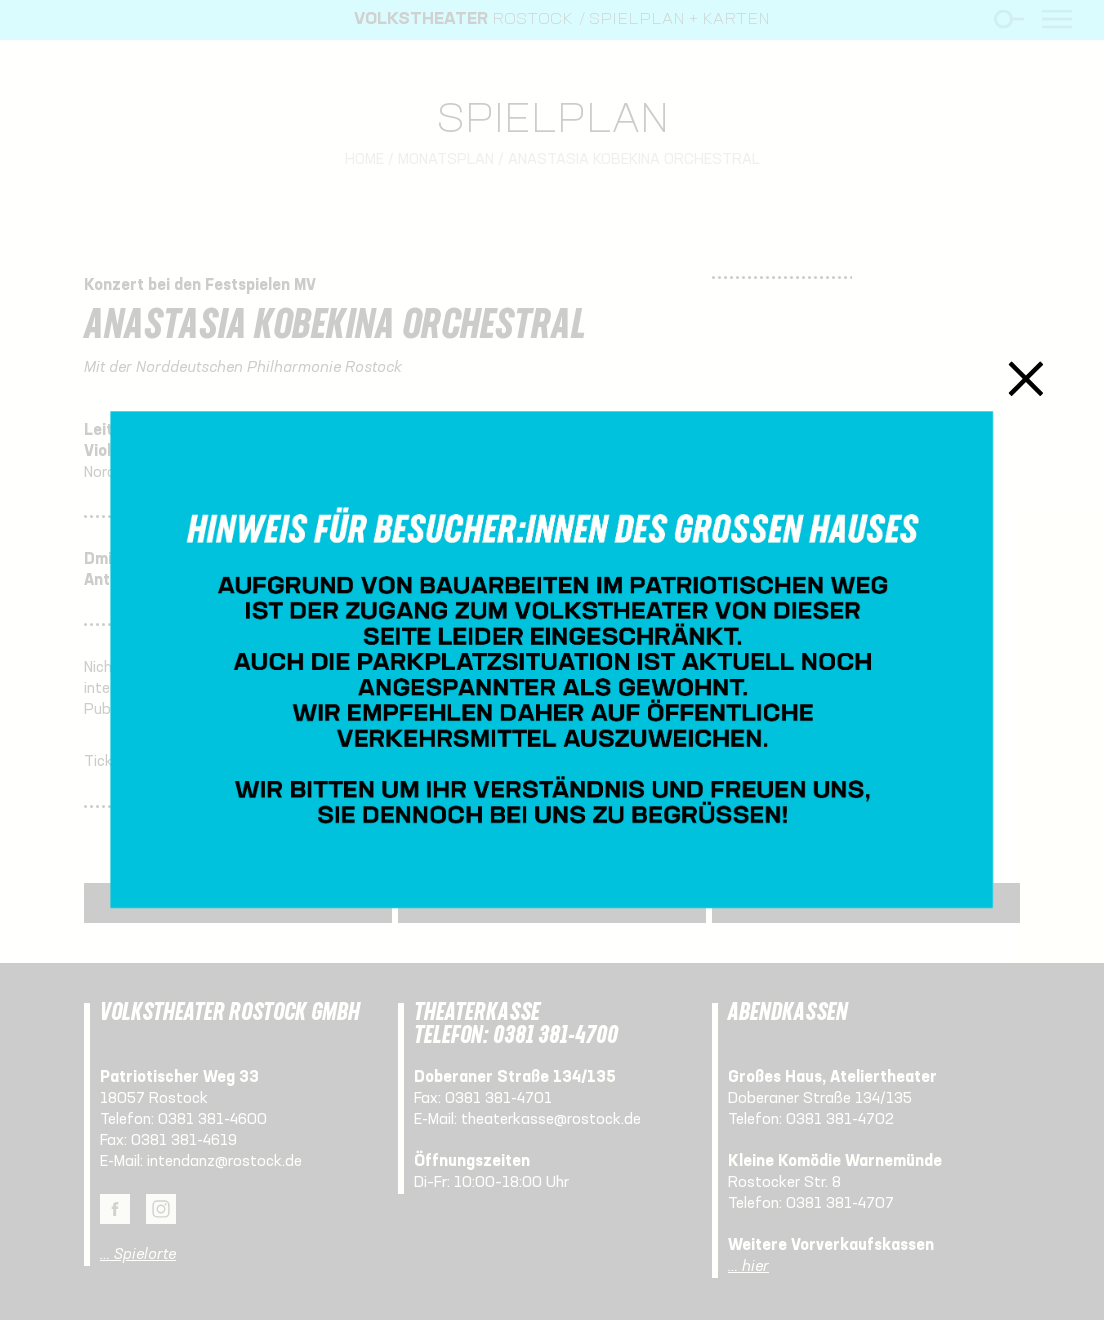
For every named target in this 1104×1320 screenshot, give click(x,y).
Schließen (1026, 378)
